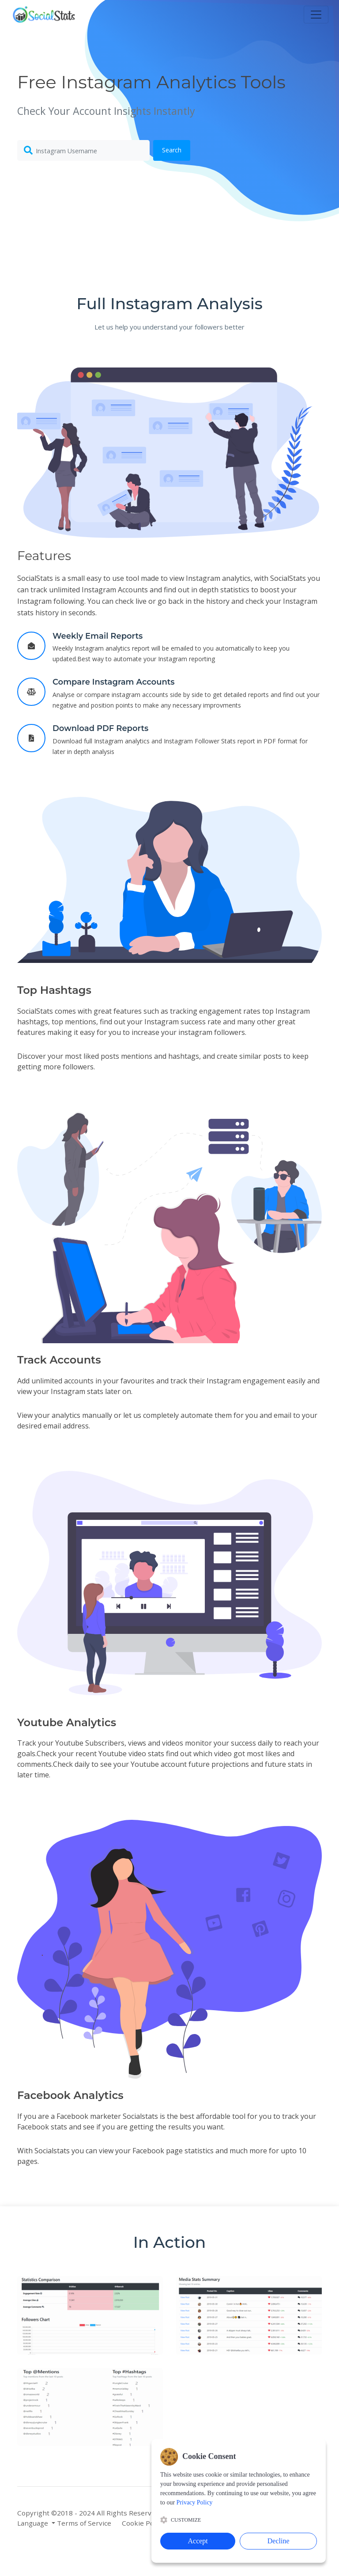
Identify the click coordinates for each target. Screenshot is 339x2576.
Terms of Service (84, 2523)
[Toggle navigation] (316, 14)
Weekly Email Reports (98, 636)
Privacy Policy (196, 2523)
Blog (227, 2512)
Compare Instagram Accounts (114, 682)
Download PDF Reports (100, 728)
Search (171, 150)
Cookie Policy (143, 2523)
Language (33, 2523)
